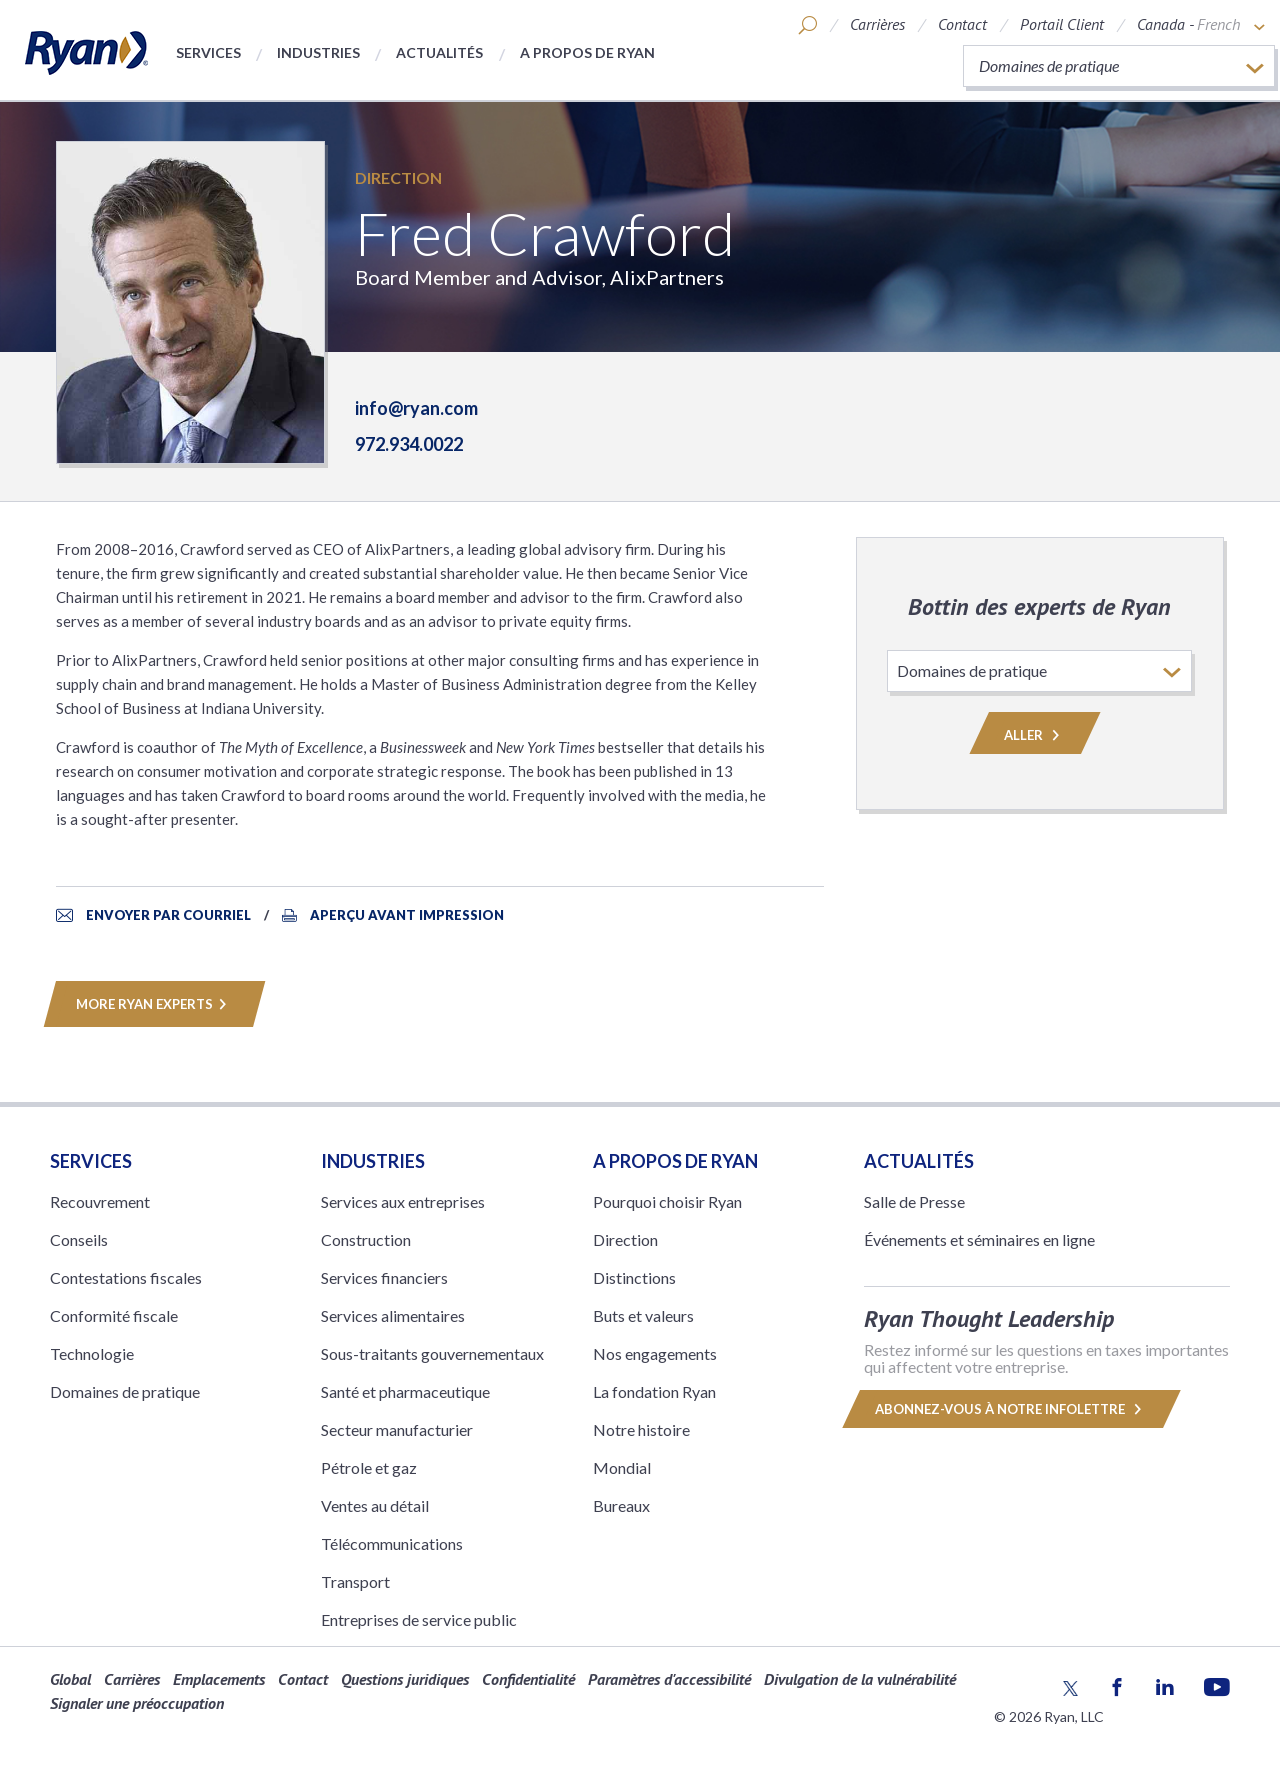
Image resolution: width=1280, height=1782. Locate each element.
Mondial (622, 1467)
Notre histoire (641, 1429)
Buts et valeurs (643, 1315)
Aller (1035, 735)
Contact (962, 24)
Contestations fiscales (126, 1277)
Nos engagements (655, 1353)
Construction (366, 1239)
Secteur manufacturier (397, 1429)
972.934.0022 (409, 444)
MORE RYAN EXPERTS (154, 1004)
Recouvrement (100, 1201)
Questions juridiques (405, 1679)
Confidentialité (528, 1679)
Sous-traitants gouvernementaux (432, 1353)
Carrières (877, 24)
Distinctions (634, 1277)
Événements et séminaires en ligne (979, 1239)
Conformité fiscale (114, 1315)
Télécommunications (392, 1543)
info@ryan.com (416, 408)
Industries (318, 52)
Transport (355, 1581)
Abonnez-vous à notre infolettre (1011, 1409)
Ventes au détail (375, 1505)
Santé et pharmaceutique (405, 1391)
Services (208, 52)
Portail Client (1062, 24)
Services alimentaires (393, 1315)
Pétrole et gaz (369, 1467)
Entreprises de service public (419, 1619)
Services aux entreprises (403, 1201)
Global (70, 1679)
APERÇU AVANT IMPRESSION (407, 915)
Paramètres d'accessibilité (669, 1679)
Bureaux (621, 1505)
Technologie (92, 1353)
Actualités (439, 52)
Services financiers (384, 1277)
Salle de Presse (914, 1201)
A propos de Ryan (587, 52)
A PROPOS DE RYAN (675, 1161)
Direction (398, 177)
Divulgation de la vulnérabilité (860, 1679)
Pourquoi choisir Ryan (667, 1201)
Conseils (79, 1239)
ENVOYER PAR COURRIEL (170, 915)
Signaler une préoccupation (137, 1703)
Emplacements (219, 1679)
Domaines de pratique (125, 1391)
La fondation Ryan (654, 1391)
